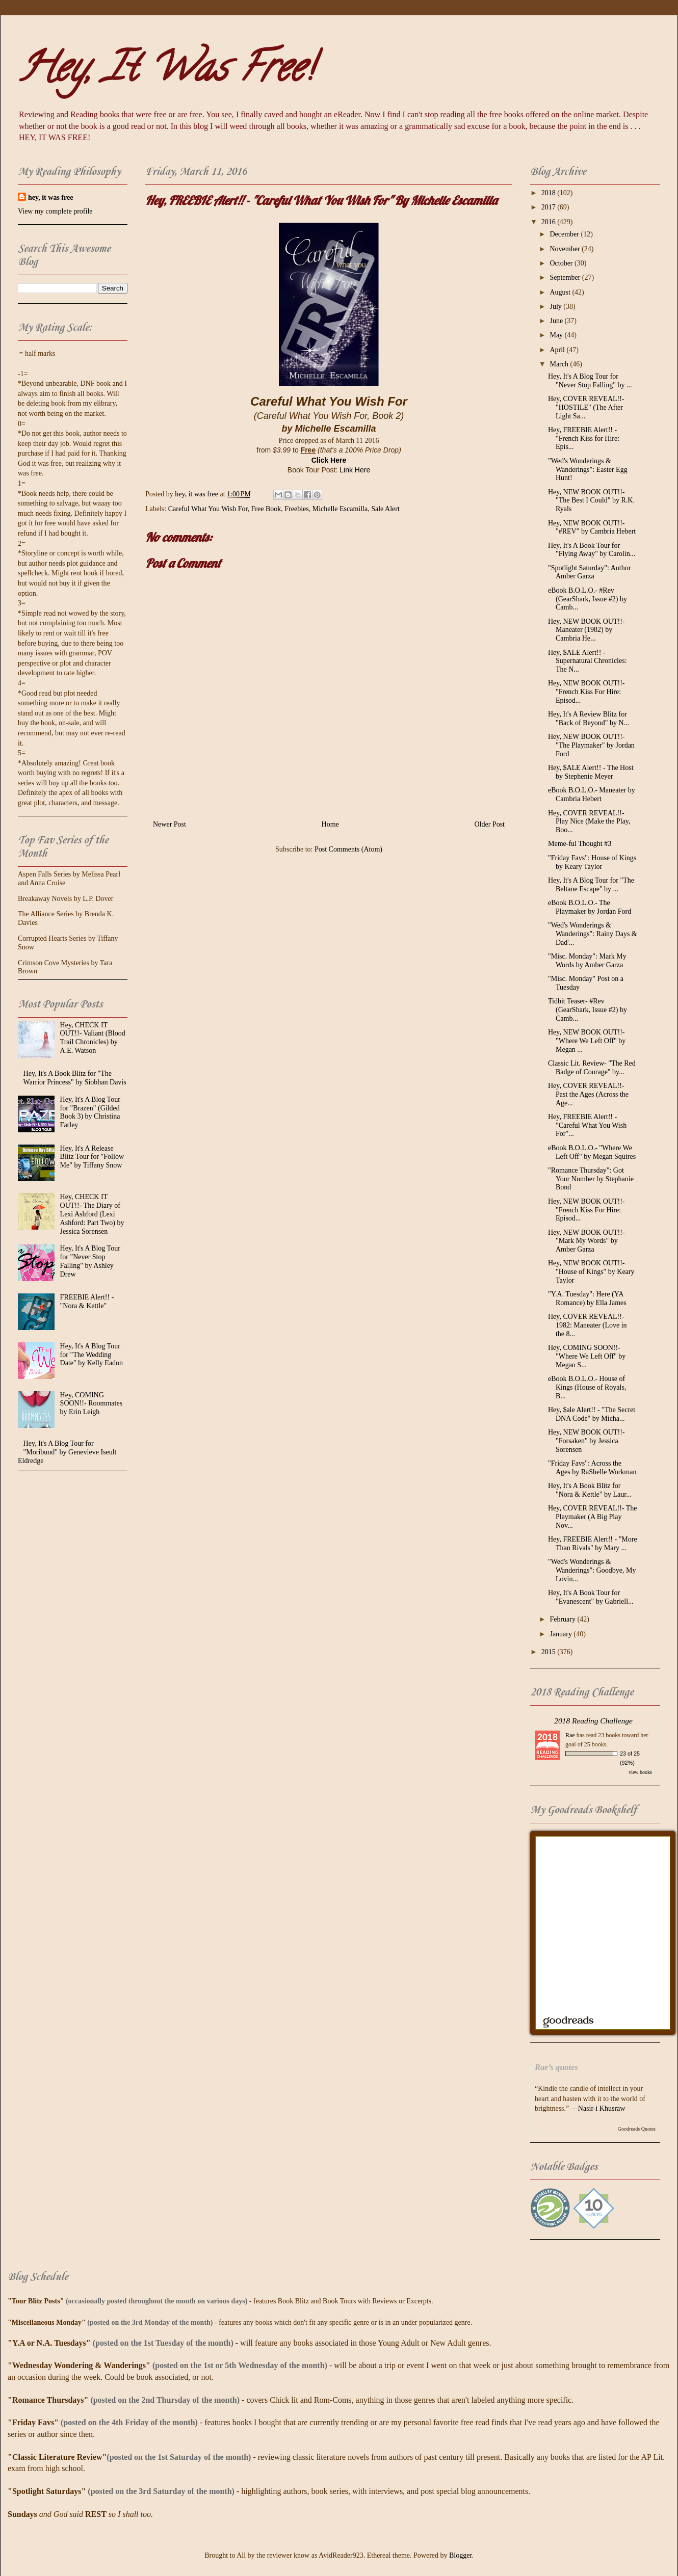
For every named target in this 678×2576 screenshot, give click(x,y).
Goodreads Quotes (637, 2129)
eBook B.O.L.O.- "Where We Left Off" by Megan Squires (592, 1152)
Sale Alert (385, 509)
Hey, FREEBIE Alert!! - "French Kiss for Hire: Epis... (583, 438)
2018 (549, 193)
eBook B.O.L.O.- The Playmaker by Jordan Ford (589, 907)
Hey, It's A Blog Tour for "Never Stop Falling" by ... (590, 381)
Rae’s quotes (556, 2067)
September (566, 277)
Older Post (490, 824)
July (556, 306)
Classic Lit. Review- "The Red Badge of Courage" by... (592, 1067)
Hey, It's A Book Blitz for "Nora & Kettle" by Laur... (590, 1490)
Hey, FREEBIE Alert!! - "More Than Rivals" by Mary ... (592, 1543)
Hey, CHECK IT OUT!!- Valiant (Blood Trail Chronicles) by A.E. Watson (92, 1037)
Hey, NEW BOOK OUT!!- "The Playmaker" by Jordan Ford (591, 745)
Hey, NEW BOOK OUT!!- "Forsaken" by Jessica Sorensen (586, 1440)
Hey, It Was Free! (165, 71)
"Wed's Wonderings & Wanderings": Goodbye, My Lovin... (592, 1570)
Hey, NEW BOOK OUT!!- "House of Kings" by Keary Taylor (591, 1271)
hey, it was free (50, 197)
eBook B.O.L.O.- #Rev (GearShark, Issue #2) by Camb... (587, 599)
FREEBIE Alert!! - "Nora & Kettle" (87, 1301)
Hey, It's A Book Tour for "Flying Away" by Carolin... (591, 550)
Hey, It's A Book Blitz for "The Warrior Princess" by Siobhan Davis (74, 1078)
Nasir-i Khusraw (601, 2108)
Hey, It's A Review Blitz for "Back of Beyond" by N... (588, 718)
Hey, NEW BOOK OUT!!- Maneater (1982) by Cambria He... (586, 630)
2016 (549, 222)
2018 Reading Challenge (593, 1720)
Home (330, 824)
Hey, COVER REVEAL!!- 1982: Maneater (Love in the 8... (587, 1325)
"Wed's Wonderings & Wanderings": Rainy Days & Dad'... (592, 933)
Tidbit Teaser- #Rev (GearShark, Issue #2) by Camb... (587, 1009)
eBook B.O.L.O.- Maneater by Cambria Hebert (591, 794)
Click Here (328, 460)
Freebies (296, 509)
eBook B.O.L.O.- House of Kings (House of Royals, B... (587, 1387)
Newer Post (169, 824)
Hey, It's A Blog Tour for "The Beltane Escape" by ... (591, 885)
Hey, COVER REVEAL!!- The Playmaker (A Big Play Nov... (592, 1516)
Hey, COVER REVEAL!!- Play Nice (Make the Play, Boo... (589, 821)
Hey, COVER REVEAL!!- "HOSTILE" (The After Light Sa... (586, 407)
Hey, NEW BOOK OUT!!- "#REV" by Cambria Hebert (592, 527)
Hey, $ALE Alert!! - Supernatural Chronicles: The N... (587, 661)
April (558, 350)
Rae (570, 1735)
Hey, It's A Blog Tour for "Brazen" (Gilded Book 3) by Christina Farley (90, 1112)
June (557, 321)
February (563, 1619)
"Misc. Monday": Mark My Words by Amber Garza (587, 960)
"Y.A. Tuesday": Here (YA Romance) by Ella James (587, 1298)
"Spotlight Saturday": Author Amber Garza (589, 572)
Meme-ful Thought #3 (579, 843)
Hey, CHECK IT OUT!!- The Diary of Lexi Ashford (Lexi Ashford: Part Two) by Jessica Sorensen (92, 1214)
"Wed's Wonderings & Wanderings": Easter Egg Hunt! (588, 469)
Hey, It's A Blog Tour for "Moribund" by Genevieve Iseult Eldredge (67, 1452)
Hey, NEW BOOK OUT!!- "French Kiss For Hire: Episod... (586, 691)
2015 (549, 1652)
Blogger (460, 2555)
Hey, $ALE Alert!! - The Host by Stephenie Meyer (591, 772)
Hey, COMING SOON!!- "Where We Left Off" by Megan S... (586, 1356)
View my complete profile (55, 211)
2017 (549, 207)
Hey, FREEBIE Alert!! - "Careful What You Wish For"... (587, 1125)
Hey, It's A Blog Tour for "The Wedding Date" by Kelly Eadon (91, 1354)
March (560, 364)
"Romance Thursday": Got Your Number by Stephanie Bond (591, 1178)
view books (640, 1772)
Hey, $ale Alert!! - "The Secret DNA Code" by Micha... (591, 1414)
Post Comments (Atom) (348, 849)
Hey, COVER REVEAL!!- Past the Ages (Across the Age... (588, 1094)
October (562, 263)
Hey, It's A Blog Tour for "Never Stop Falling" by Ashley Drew (90, 1261)
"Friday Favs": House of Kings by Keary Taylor (592, 862)
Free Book (266, 509)
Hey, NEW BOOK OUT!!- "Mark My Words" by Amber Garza (586, 1241)
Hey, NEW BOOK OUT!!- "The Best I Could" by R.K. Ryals (591, 500)
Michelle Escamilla (340, 509)
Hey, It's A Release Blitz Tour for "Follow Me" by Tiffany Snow (92, 1157)
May (557, 335)
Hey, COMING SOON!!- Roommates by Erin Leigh (91, 1403)
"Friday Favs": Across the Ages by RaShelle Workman (592, 1467)
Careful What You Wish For (208, 509)
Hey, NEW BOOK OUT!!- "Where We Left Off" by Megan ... (586, 1040)
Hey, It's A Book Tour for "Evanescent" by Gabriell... (591, 1597)
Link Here (355, 470)
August (561, 292)
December (565, 234)
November (566, 249)
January (561, 1634)
